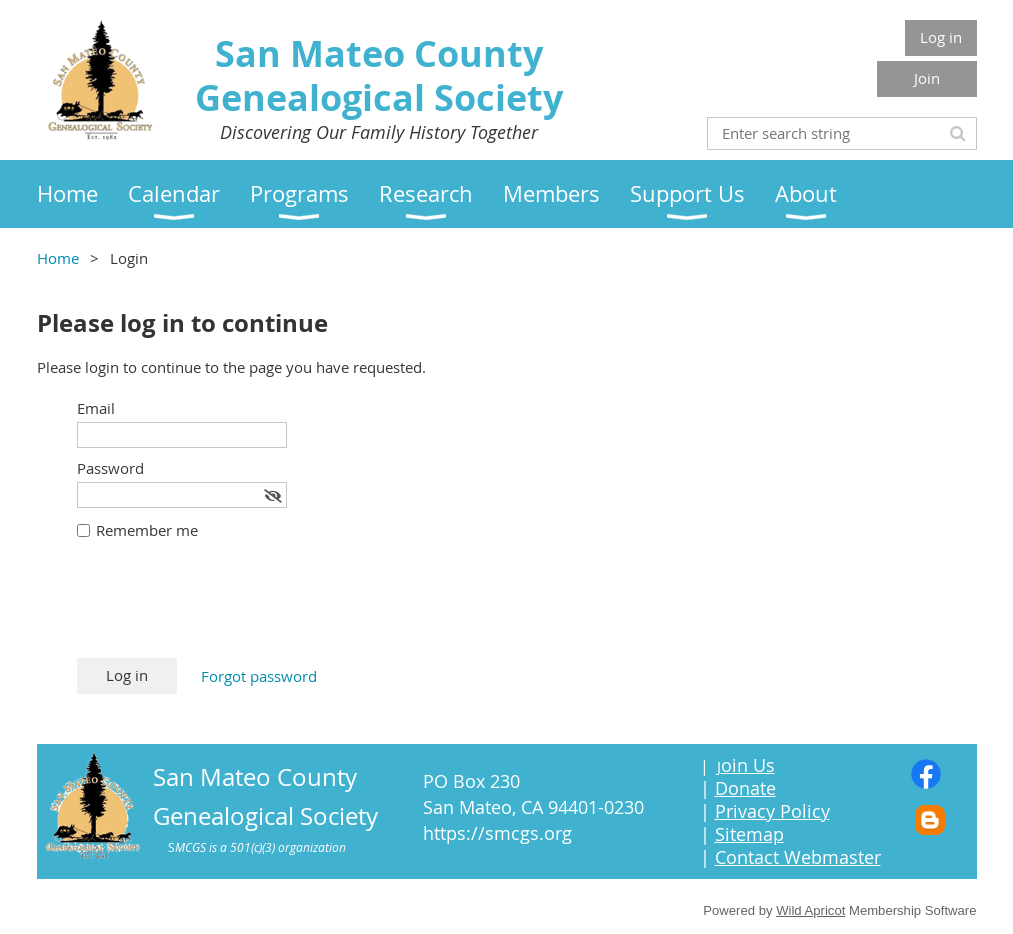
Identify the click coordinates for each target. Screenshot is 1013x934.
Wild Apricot (810, 910)
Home (58, 258)
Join (927, 78)
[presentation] (229, 609)
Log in (941, 37)
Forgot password (259, 676)
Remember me (147, 530)
